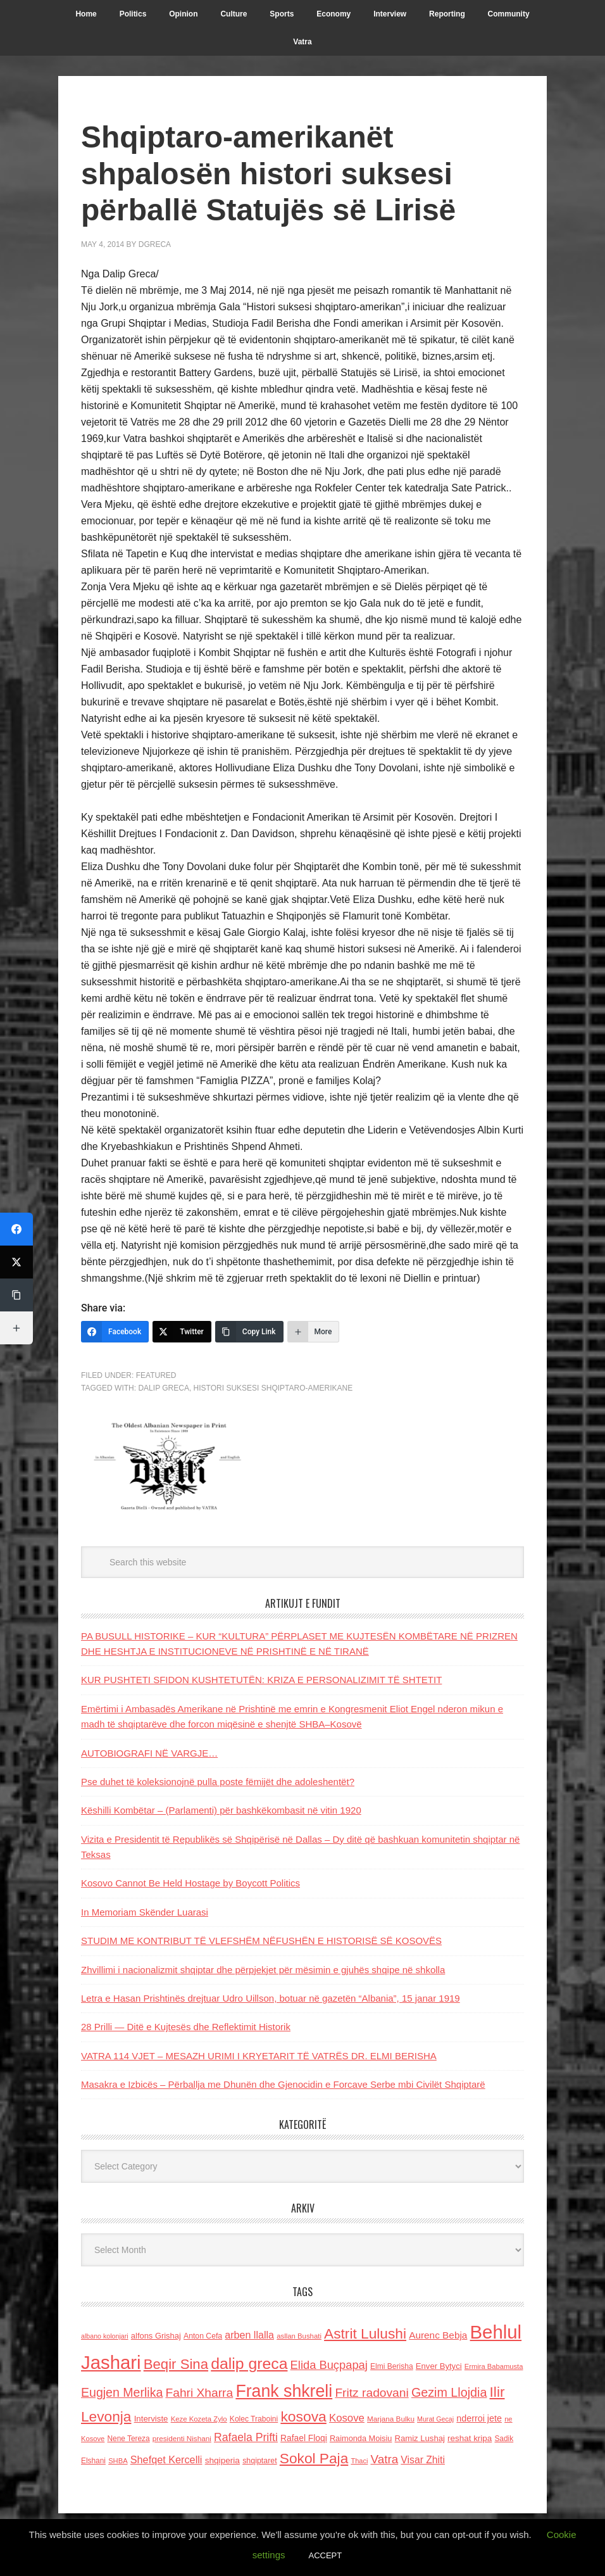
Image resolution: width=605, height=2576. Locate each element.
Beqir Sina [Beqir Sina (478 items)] (176, 2364)
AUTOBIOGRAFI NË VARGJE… (149, 1753)
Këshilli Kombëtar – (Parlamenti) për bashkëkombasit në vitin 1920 (221, 1810)
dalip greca (163, 1388)
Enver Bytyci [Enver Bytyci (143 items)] (439, 2366)
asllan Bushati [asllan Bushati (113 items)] (299, 2336)
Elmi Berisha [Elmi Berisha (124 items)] (391, 2366)
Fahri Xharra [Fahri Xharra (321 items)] (199, 2392)
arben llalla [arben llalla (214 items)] (249, 2334)
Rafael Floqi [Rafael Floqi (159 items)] (303, 2438)
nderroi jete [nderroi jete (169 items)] (479, 2418)
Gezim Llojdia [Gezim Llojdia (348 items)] (449, 2392)
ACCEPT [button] (325, 2555)
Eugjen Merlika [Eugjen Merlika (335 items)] (122, 2392)
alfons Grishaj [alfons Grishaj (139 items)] (156, 2335)
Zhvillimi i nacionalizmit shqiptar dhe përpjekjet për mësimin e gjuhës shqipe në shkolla (263, 1969)
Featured (156, 1375)
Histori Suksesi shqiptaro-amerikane (273, 1388)
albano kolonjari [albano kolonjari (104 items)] (104, 2336)
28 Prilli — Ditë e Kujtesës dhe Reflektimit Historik (185, 2026)
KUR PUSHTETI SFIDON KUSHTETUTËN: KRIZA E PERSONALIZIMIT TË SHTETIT (261, 1679)
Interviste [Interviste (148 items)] (151, 2418)
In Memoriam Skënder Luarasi (144, 1912)
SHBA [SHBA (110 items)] (117, 2461)
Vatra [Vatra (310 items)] (385, 2459)
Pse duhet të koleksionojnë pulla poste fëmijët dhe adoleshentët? (217, 1781)
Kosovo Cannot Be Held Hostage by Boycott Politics (190, 1883)
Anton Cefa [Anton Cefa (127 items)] (203, 2336)
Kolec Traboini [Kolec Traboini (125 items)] (254, 2419)
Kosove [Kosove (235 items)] (347, 2418)
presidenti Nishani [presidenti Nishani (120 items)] (182, 2438)
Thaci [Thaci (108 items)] (359, 2461)
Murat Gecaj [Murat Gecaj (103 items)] (435, 2419)
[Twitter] (182, 1331)
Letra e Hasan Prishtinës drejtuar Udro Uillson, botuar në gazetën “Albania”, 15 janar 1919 (270, 1998)
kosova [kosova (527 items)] (303, 2416)
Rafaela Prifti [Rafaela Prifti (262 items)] (246, 2437)
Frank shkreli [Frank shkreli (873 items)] (283, 2391)
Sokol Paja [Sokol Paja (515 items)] (314, 2458)
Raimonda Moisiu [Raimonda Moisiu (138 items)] (361, 2438)
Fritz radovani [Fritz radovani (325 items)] (371, 2392)
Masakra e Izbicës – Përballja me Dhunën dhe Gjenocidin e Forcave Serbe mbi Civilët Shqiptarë (283, 2084)
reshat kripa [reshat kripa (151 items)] (469, 2438)
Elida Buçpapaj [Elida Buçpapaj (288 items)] (329, 2364)
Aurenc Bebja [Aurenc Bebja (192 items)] (438, 2335)
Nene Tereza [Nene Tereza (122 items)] (129, 2438)
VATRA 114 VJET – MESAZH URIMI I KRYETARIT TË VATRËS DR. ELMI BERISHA (259, 2055)
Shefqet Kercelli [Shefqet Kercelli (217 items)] (166, 2459)
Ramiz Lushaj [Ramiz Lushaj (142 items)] (420, 2438)
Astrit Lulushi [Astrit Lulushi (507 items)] (365, 2333)
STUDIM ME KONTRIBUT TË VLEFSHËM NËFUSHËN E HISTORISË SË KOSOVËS (261, 1940)
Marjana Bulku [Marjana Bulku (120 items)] (391, 2419)
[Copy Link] (249, 1331)
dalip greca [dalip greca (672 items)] (249, 2363)
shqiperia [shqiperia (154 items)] (222, 2460)
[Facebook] (115, 1331)
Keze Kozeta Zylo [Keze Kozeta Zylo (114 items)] (199, 2419)
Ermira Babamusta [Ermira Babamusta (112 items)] (494, 2366)
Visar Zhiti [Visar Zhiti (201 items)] (423, 2459)
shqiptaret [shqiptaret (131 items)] (259, 2460)
